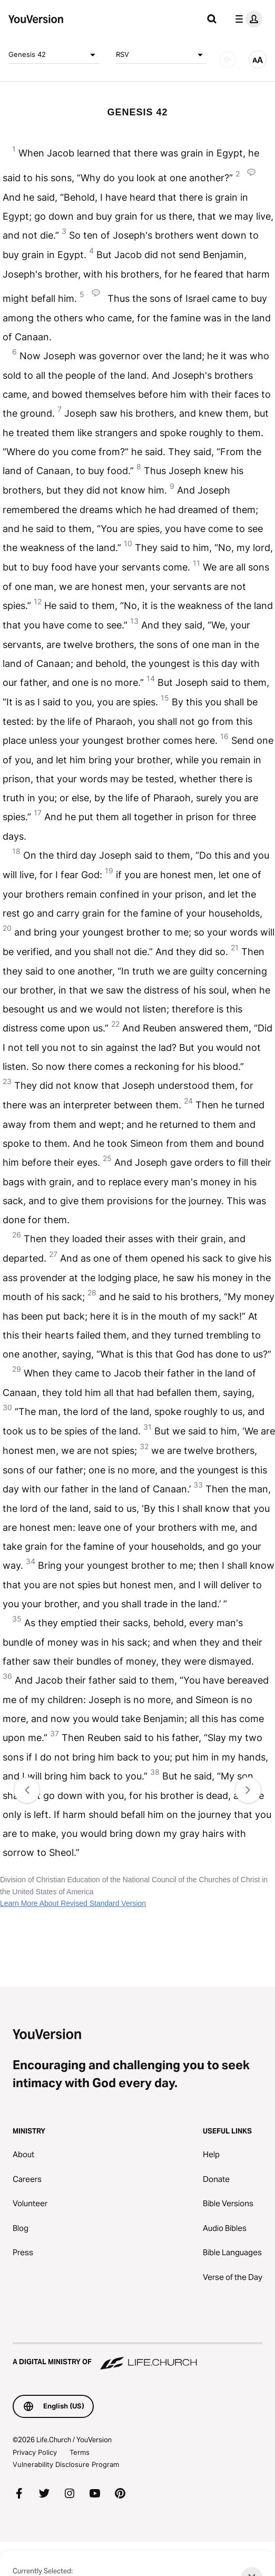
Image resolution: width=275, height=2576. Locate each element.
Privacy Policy (35, 2452)
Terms (80, 2452)
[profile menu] (247, 19)
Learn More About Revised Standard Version (73, 1903)
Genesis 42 (53, 54)
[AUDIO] (227, 59)
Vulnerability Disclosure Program (66, 2464)
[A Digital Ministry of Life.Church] (137, 2356)
